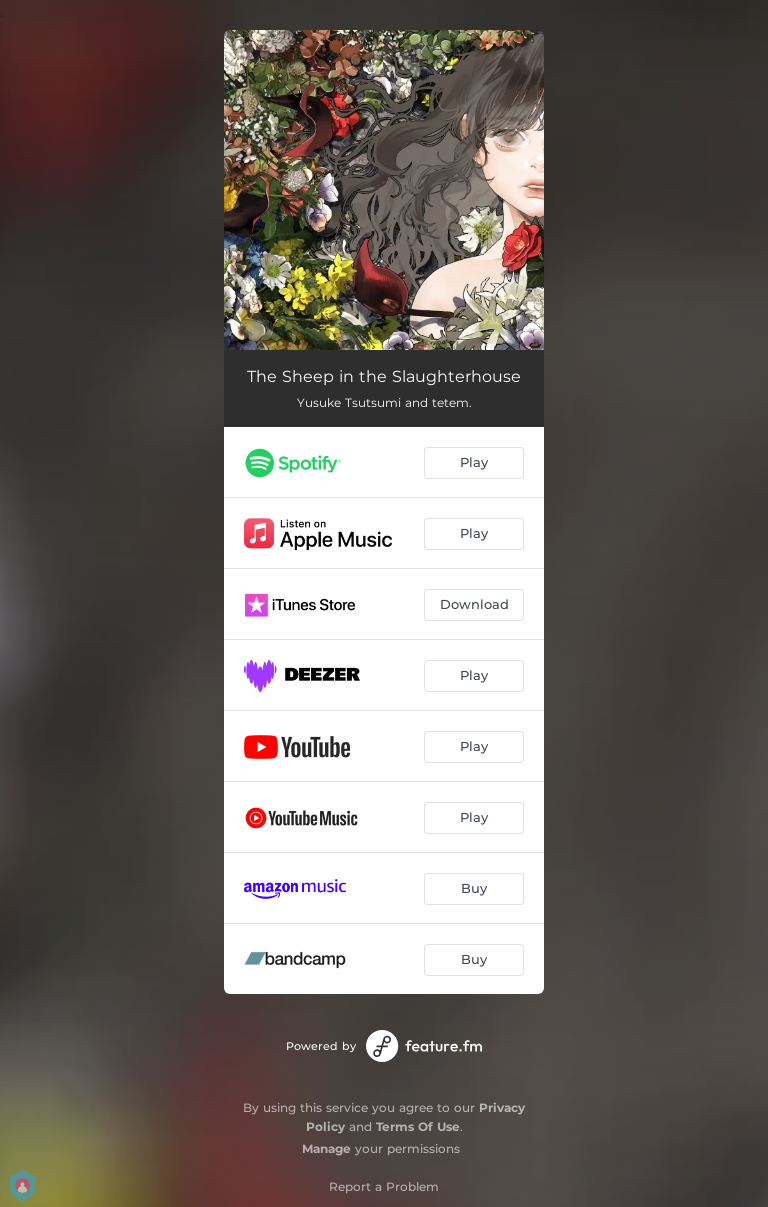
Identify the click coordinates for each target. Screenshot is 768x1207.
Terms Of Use (418, 1126)
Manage (326, 1148)
